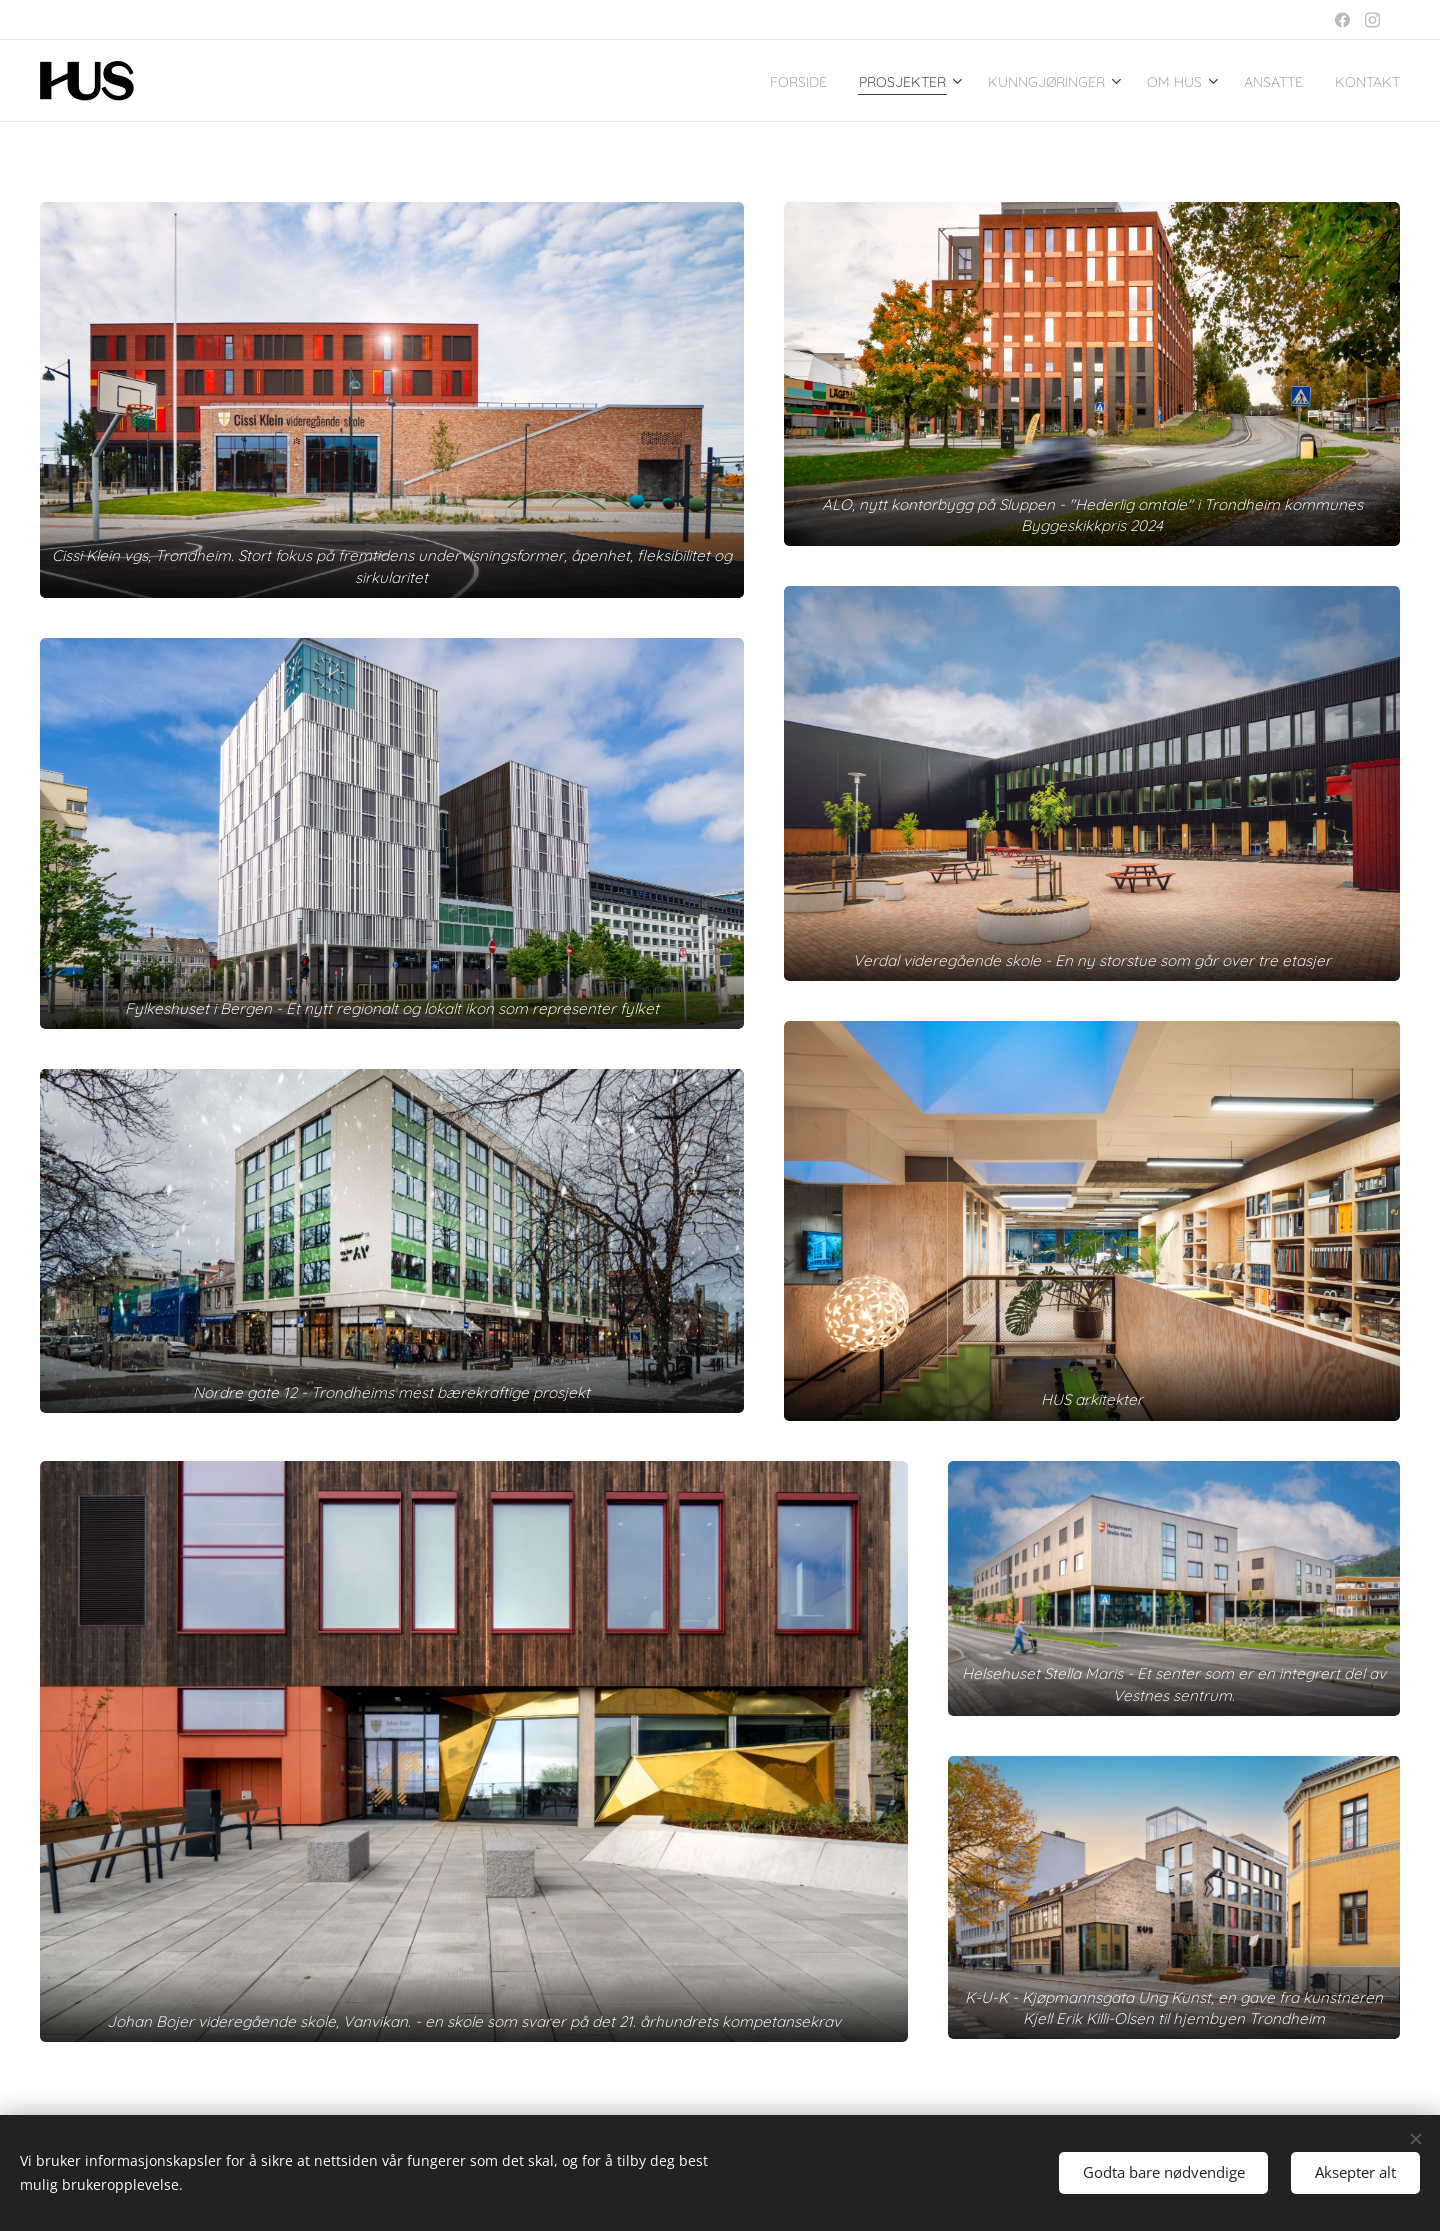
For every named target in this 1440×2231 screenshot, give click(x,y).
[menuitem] (713, 81)
